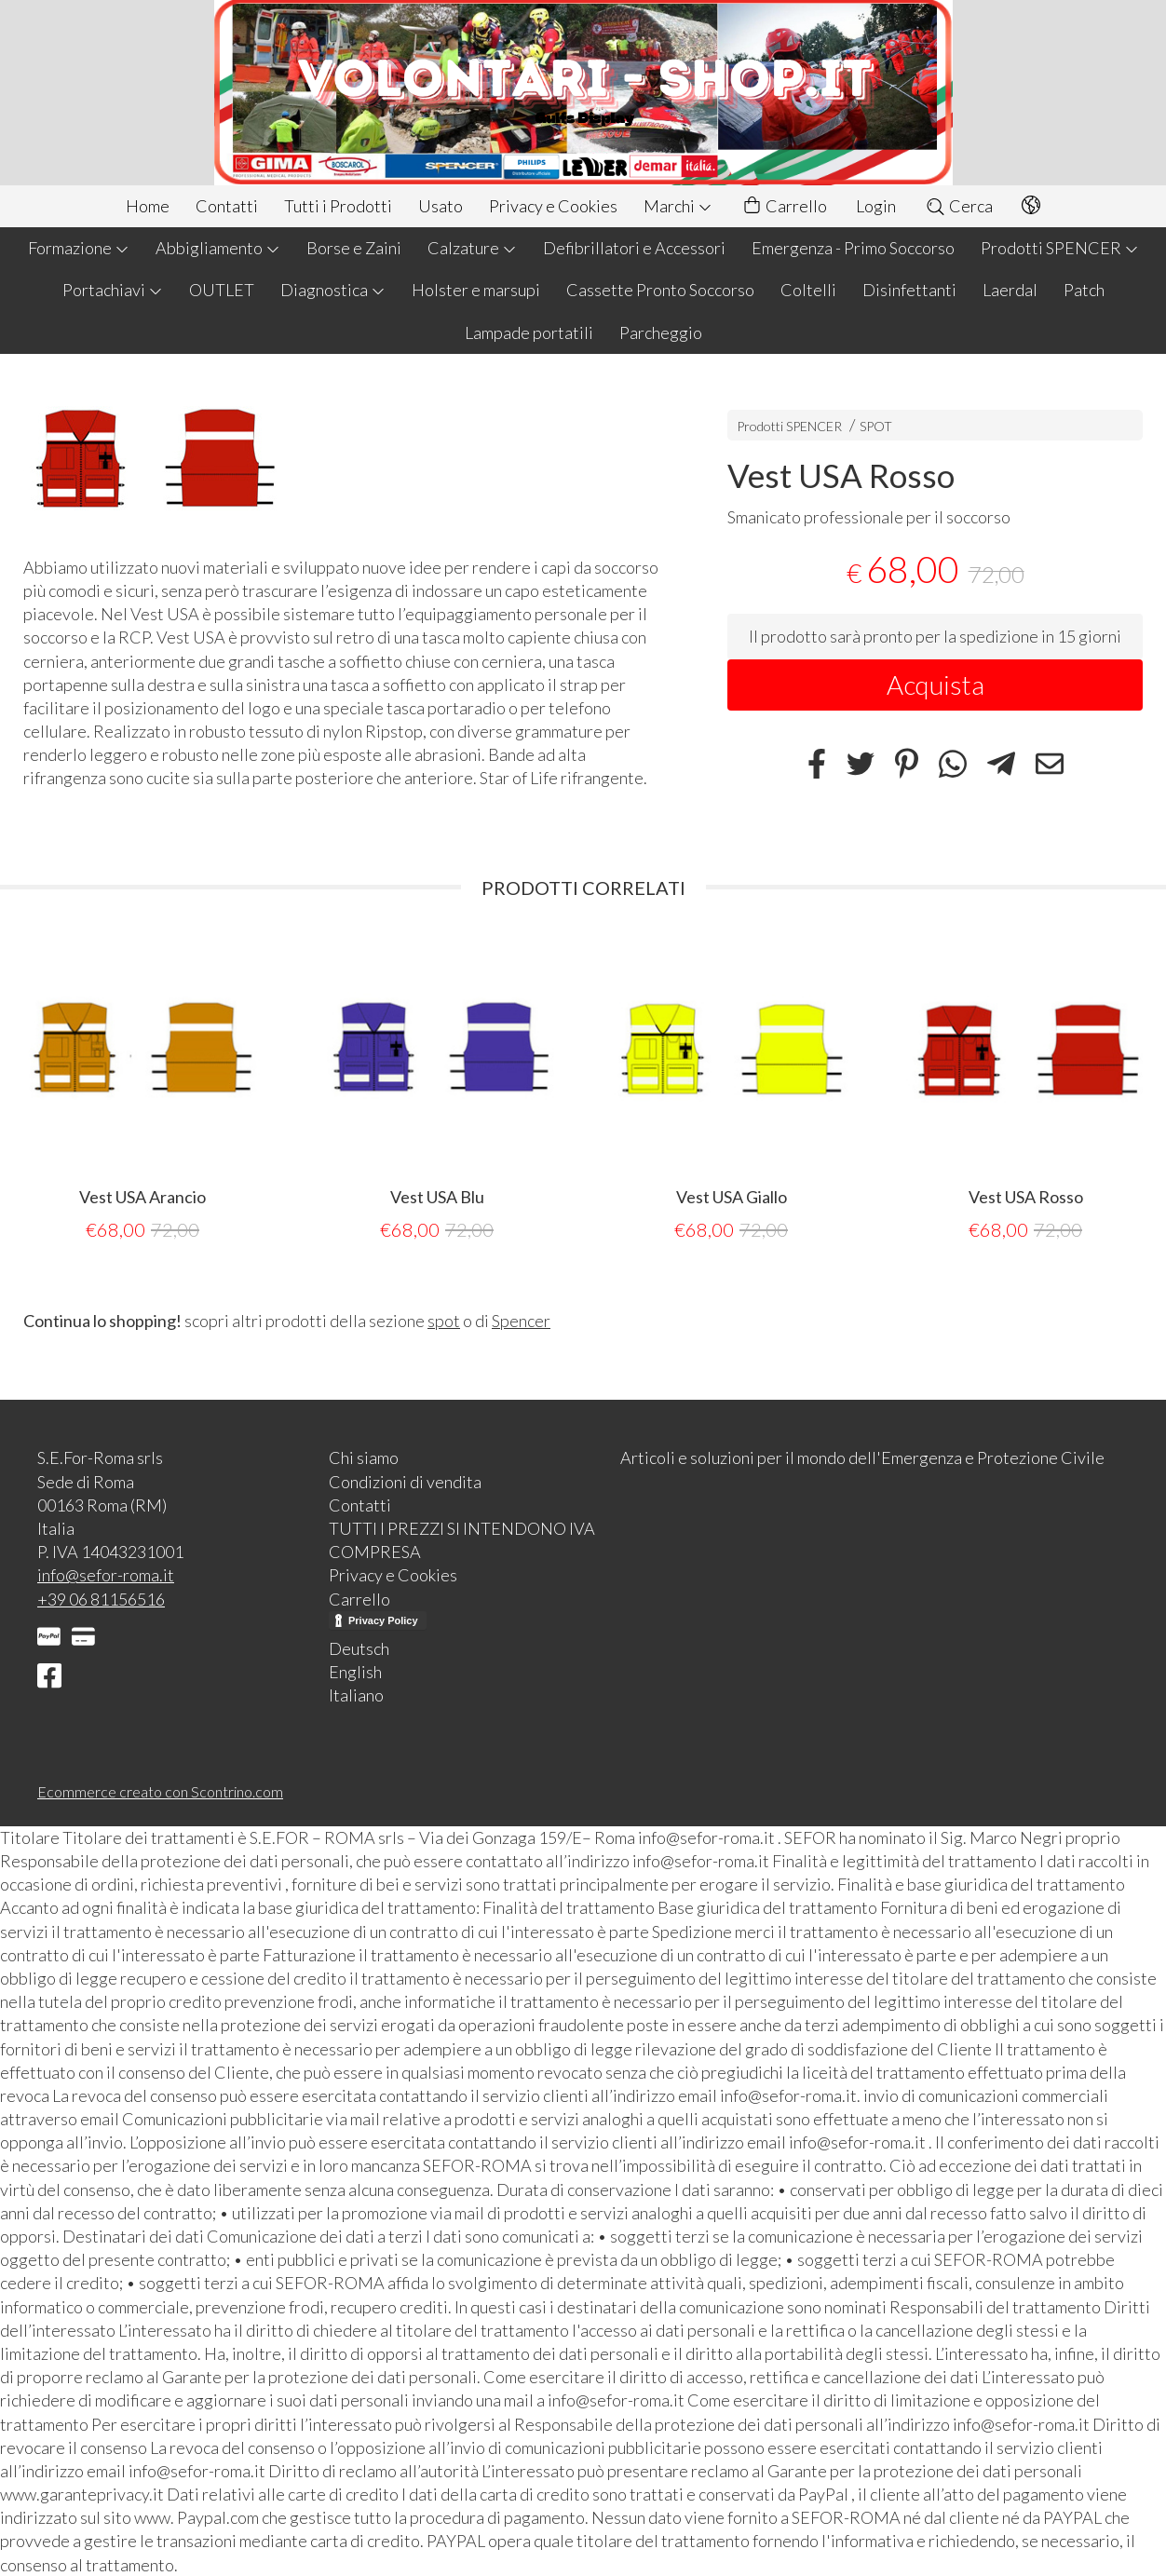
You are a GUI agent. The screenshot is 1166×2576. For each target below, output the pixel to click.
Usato (440, 206)
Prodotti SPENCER (1060, 247)
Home (147, 206)
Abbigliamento (218, 247)
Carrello (784, 206)
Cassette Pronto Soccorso (660, 289)
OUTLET (221, 289)
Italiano (356, 1694)
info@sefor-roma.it (105, 1574)
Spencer (521, 1319)
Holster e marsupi (476, 289)
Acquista (935, 684)
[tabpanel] (142, 1087)
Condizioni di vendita (405, 1481)
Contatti (227, 206)
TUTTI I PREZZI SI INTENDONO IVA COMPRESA (462, 1539)
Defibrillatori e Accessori (634, 247)
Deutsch (359, 1647)
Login (876, 206)
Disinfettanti (909, 289)
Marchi (678, 206)
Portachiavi (112, 289)
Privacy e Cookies (553, 206)
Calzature (472, 247)
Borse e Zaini (353, 247)
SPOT (876, 426)
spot (443, 1319)
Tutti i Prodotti (338, 206)
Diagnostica (333, 289)
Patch (1084, 289)
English (355, 1671)
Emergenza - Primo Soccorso (853, 247)
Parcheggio (660, 332)
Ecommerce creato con (160, 1790)
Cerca (959, 206)
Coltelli (808, 289)
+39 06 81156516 (101, 1598)
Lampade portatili (529, 332)
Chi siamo (364, 1456)
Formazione (78, 247)
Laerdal (1010, 289)
